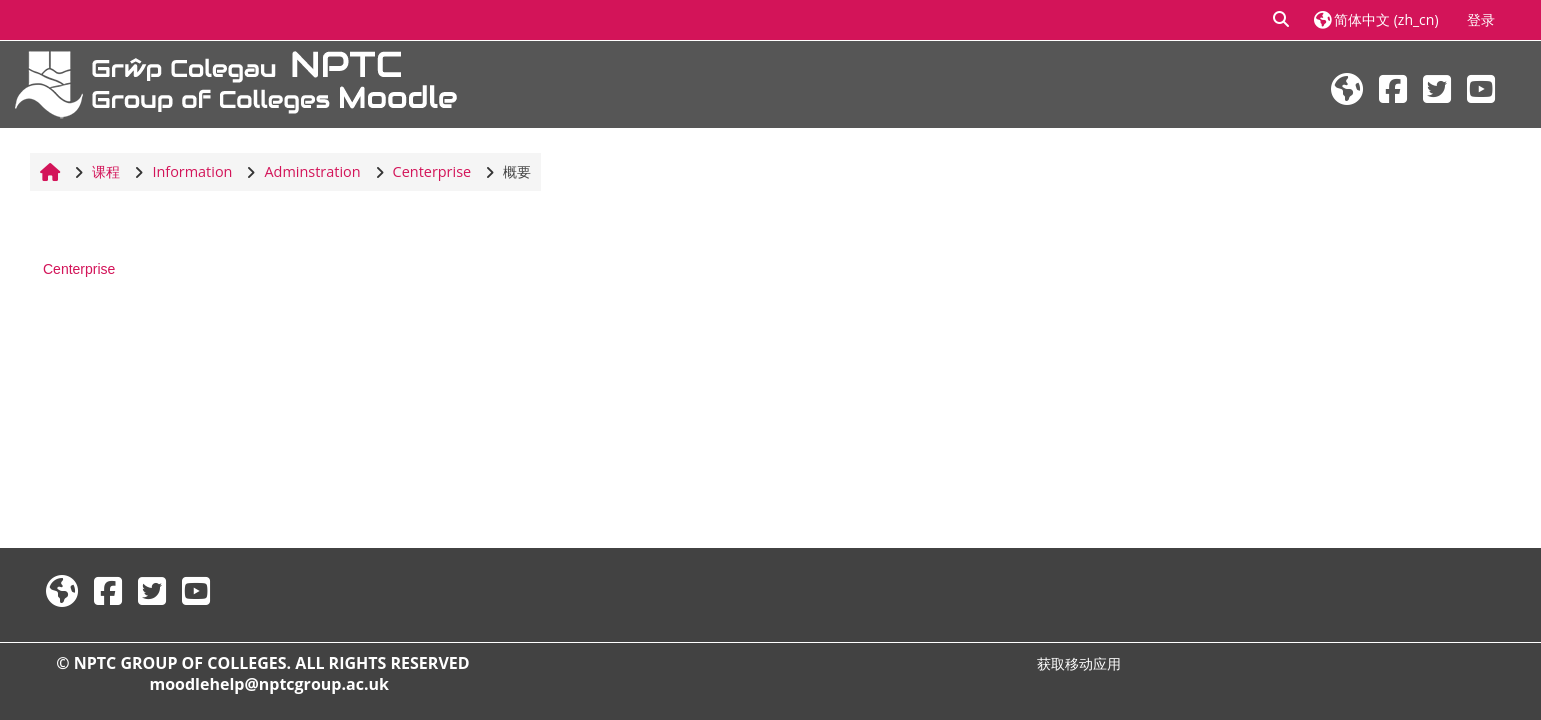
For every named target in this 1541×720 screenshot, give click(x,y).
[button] (1282, 20)
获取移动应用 (1079, 663)
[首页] (236, 82)
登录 (1481, 19)
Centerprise (79, 269)
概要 (517, 171)
